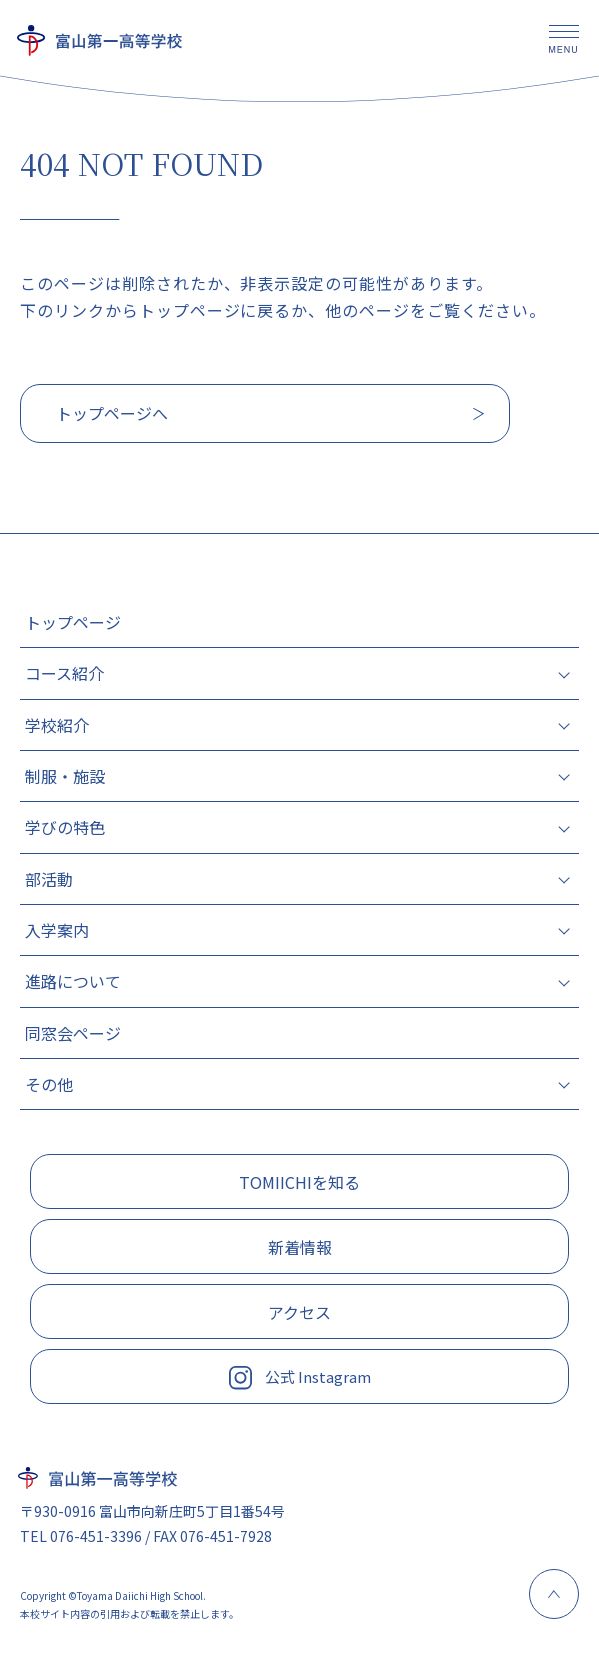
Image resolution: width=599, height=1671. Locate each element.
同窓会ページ (73, 1033)
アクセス (299, 1312)
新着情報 (300, 1247)
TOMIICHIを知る (299, 1182)
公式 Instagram (300, 1377)
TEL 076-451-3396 (81, 1536)
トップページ (73, 622)
